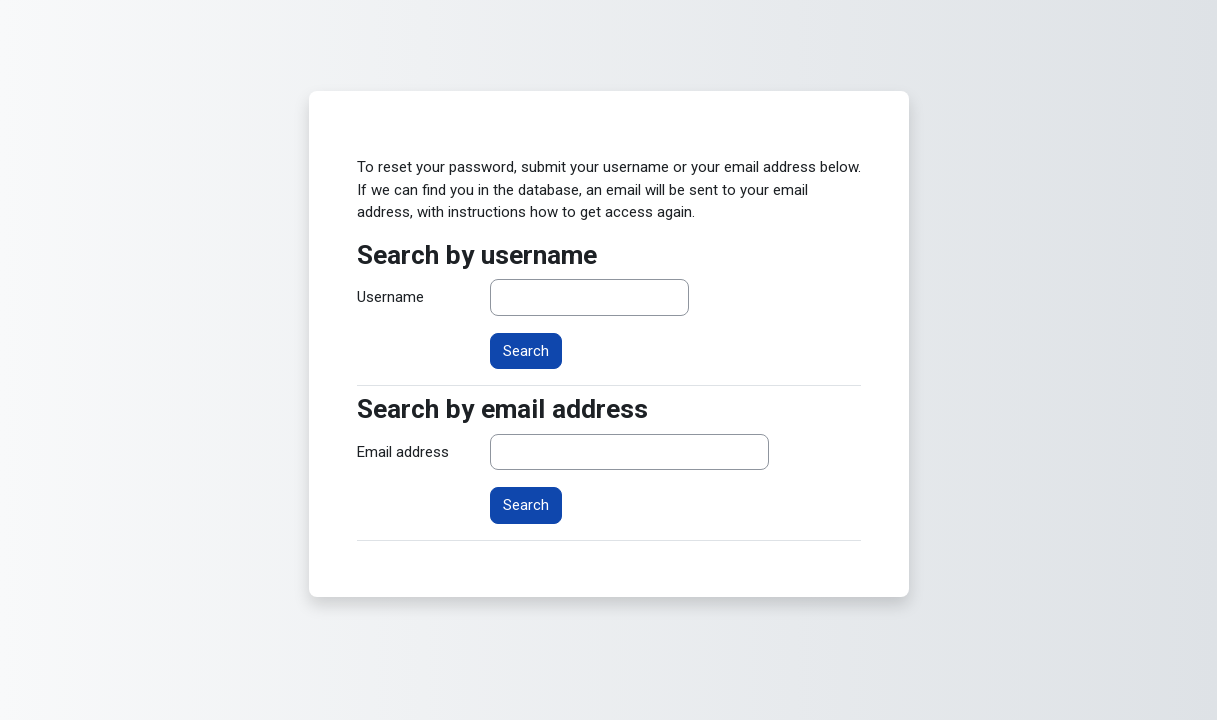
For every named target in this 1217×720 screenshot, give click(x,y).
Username (390, 297)
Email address (403, 452)
